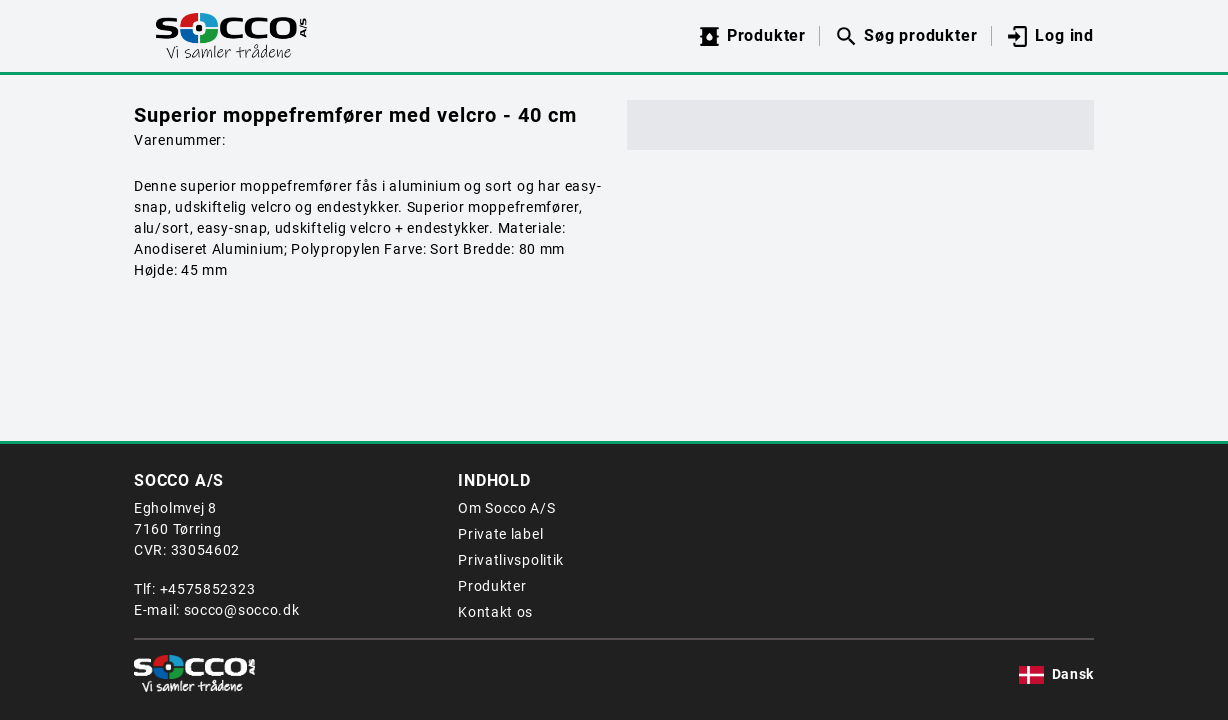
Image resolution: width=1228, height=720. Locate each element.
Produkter (492, 586)
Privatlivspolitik (511, 560)
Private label (500, 534)
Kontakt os (495, 612)
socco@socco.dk (242, 610)
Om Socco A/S (506, 508)
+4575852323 (208, 589)
